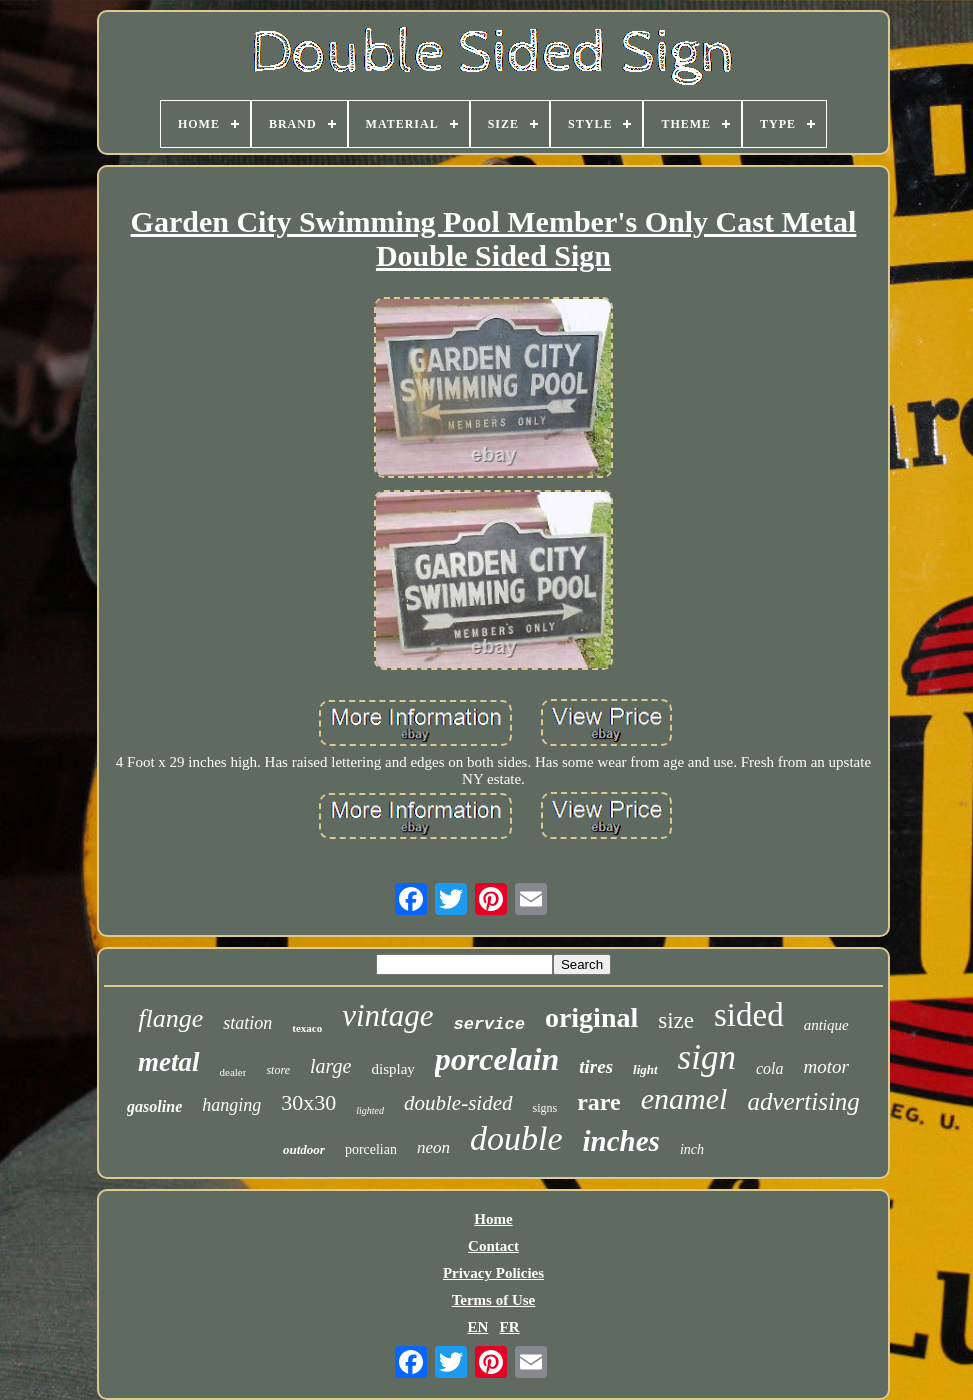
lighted (370, 1110)
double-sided (458, 1103)
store (278, 1070)
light (645, 1069)
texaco (307, 1028)
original (591, 1017)
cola (770, 1068)
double (516, 1138)
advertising (803, 1101)
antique (826, 1025)
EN (477, 1327)
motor (826, 1066)
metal (169, 1062)
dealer (233, 1072)
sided (749, 1015)
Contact (493, 1246)
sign (707, 1057)
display (392, 1069)
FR (510, 1327)
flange (170, 1018)
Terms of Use (494, 1300)
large (330, 1066)
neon (433, 1147)
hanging (231, 1105)
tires (596, 1066)
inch (692, 1149)
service (488, 1024)
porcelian (371, 1149)
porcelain (497, 1059)
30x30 (308, 1102)
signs (545, 1108)
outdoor (304, 1149)
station (247, 1023)
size (676, 1020)
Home (493, 1219)
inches (621, 1141)
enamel (684, 1098)
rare (599, 1102)
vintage (387, 1015)
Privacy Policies (493, 1273)
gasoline (154, 1106)
